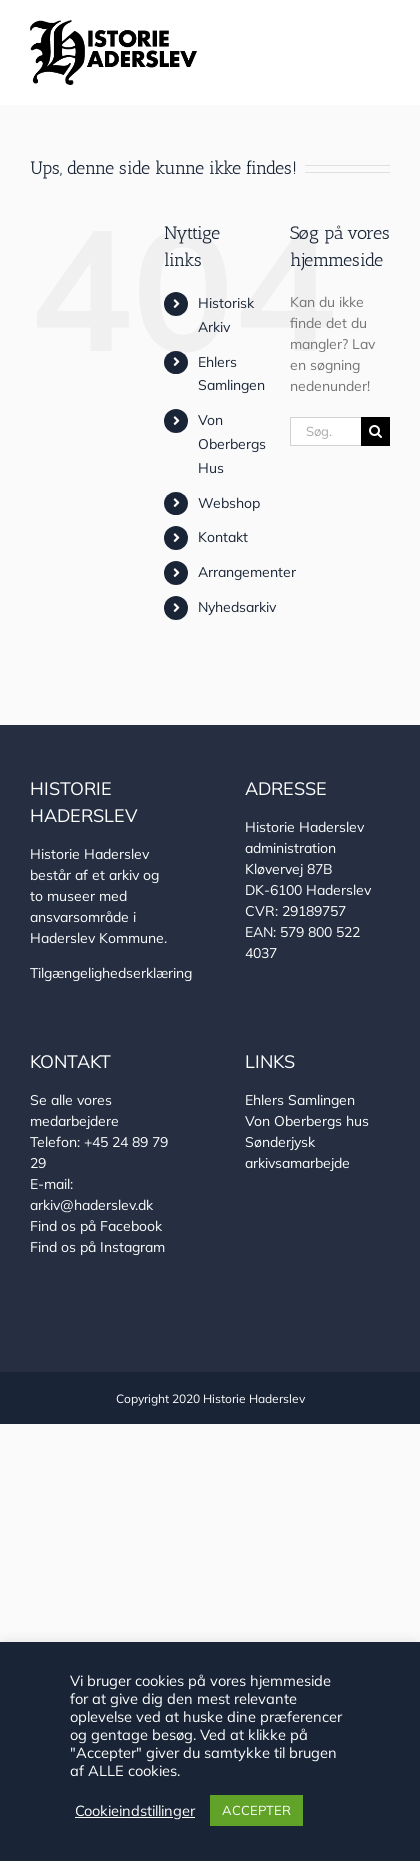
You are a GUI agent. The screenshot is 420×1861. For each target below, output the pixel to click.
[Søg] (375, 431)
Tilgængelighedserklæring (111, 973)
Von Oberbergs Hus (232, 444)
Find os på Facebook (96, 1226)
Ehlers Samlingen (300, 1100)
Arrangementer (247, 572)
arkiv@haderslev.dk (91, 1205)
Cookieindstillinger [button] (135, 1811)
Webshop (229, 503)
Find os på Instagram (97, 1247)
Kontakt (223, 537)
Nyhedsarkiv (237, 607)
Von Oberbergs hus (307, 1121)
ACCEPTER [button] (256, 1810)
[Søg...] (325, 431)
